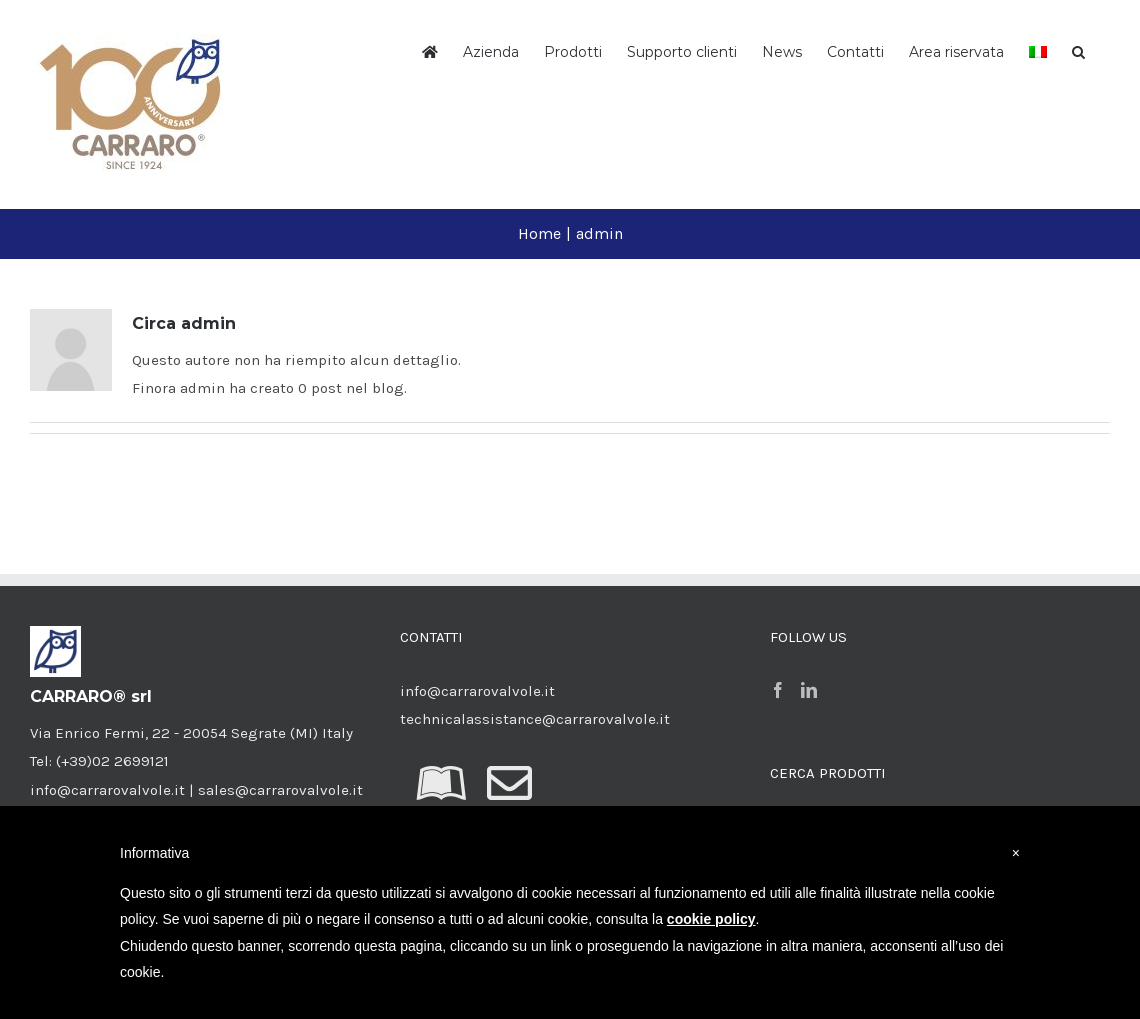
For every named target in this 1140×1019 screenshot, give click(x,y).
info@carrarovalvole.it (477, 691)
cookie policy (711, 919)
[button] (1078, 50)
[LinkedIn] (809, 690)
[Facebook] (778, 690)
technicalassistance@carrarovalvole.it (535, 719)
